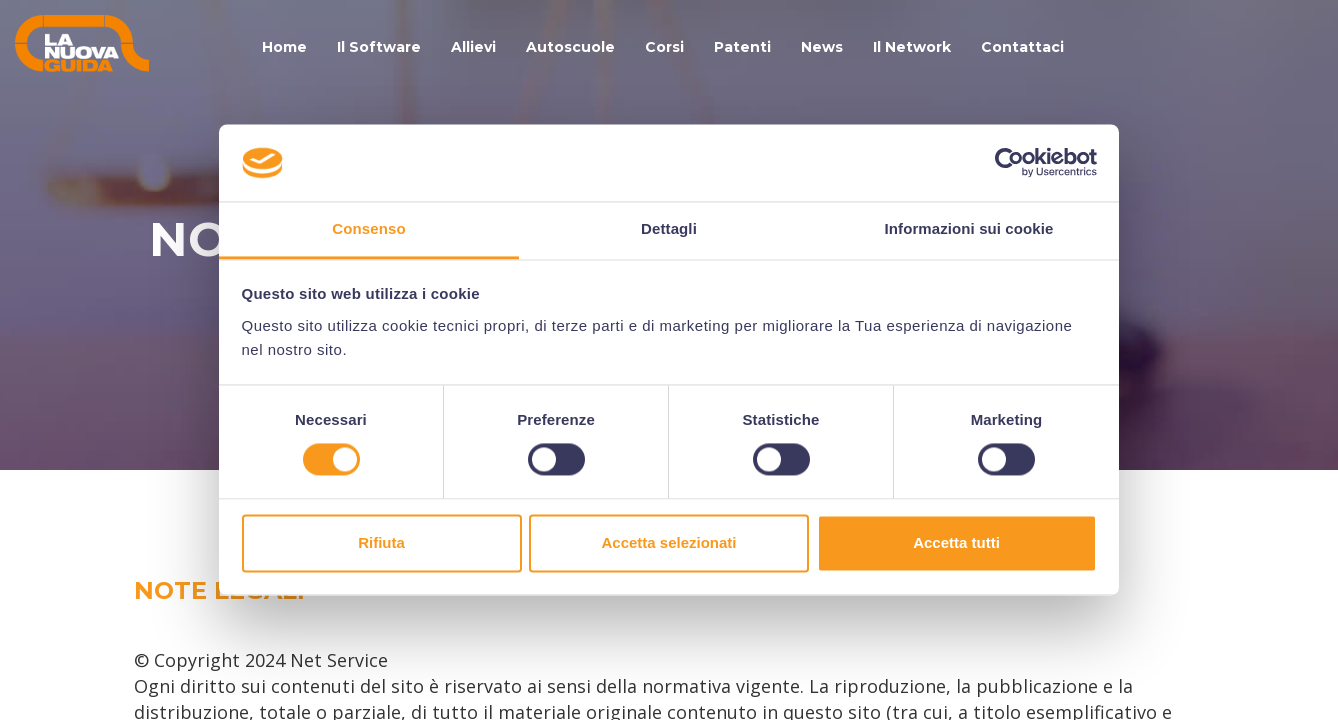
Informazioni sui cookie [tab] (969, 228)
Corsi (664, 47)
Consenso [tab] (368, 228)
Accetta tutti (956, 542)
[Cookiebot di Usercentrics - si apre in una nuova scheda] (1009, 163)
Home (284, 47)
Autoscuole (570, 47)
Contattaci (1022, 47)
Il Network (912, 47)
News (822, 47)
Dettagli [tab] (669, 228)
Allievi (473, 47)
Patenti (742, 47)
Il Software (379, 47)
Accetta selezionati (668, 542)
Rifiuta (381, 542)
